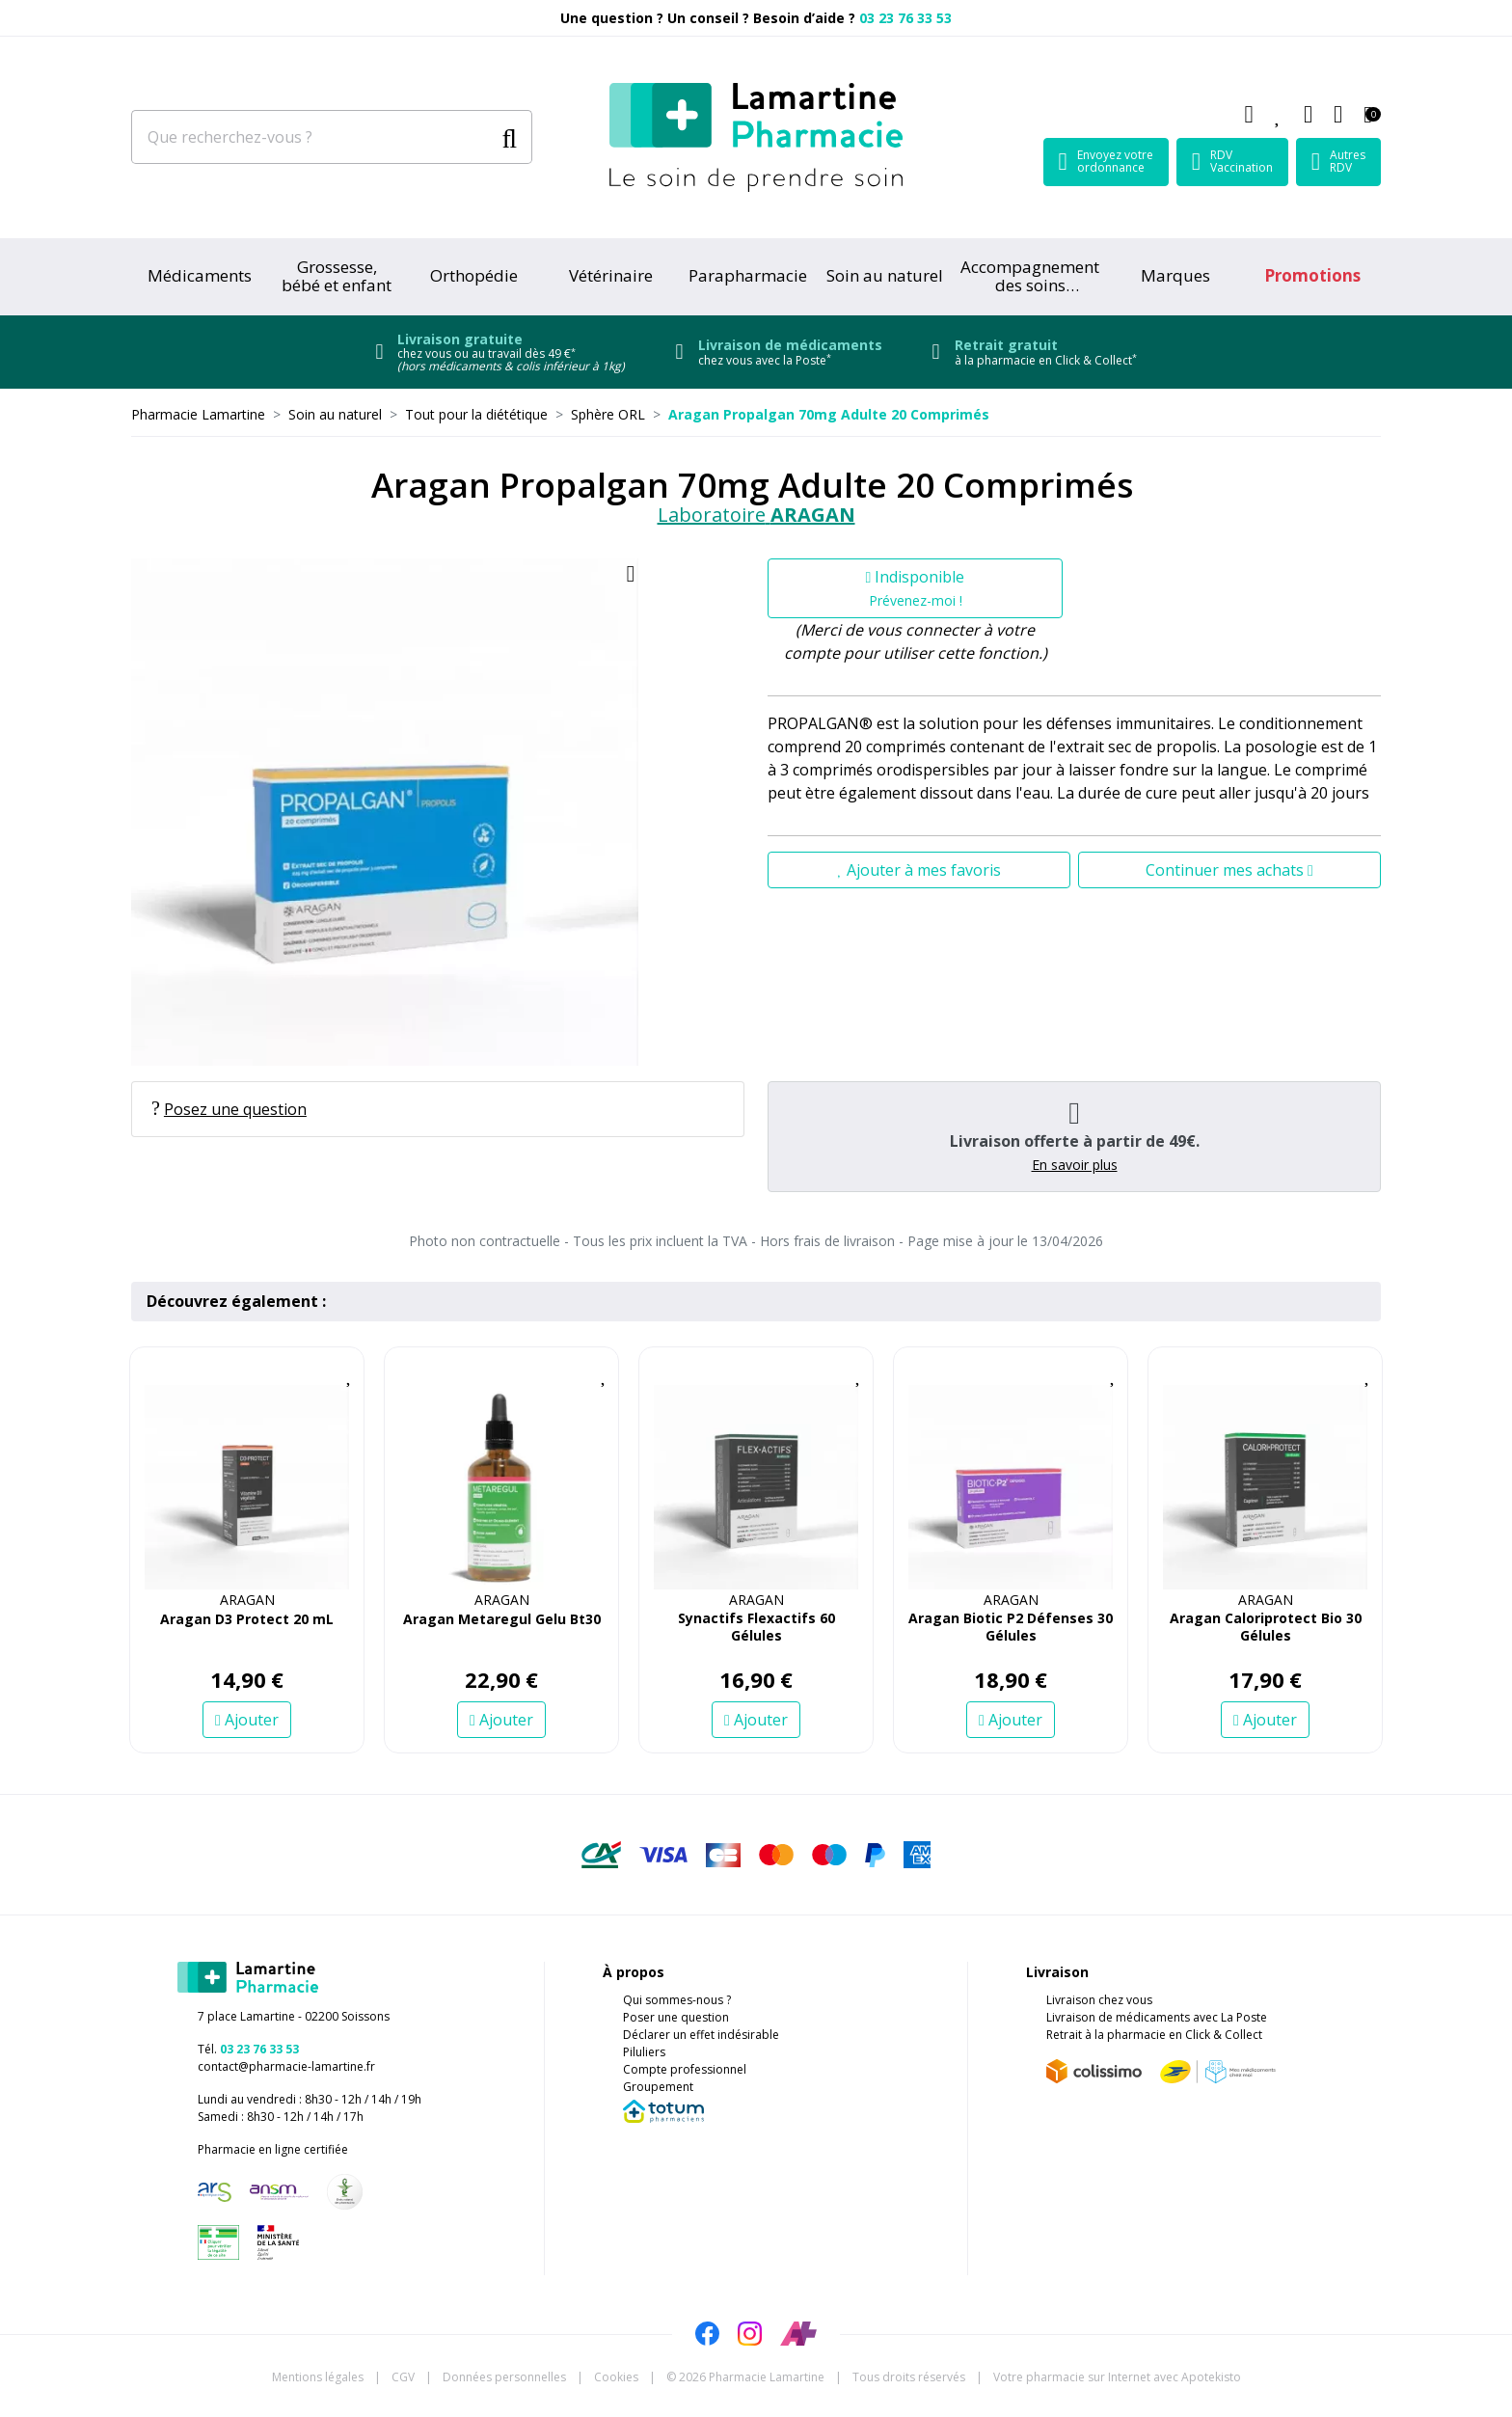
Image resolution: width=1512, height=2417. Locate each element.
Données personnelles (504, 2377)
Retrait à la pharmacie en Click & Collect (1154, 2034)
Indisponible (915, 588)
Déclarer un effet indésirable (701, 2034)
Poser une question (676, 2017)
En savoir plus (1075, 1164)
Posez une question (229, 1109)
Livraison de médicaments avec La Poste (1156, 2017)
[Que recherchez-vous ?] (312, 137)
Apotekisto (1117, 2377)
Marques (1175, 275)
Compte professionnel (684, 2069)
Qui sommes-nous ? (677, 2000)
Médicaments (200, 275)
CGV (403, 2377)
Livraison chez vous (1099, 2000)
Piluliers (644, 2052)
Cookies (616, 2377)
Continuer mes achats (1229, 870)
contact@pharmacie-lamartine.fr (286, 2066)
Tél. (248, 2049)
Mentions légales (318, 2377)
